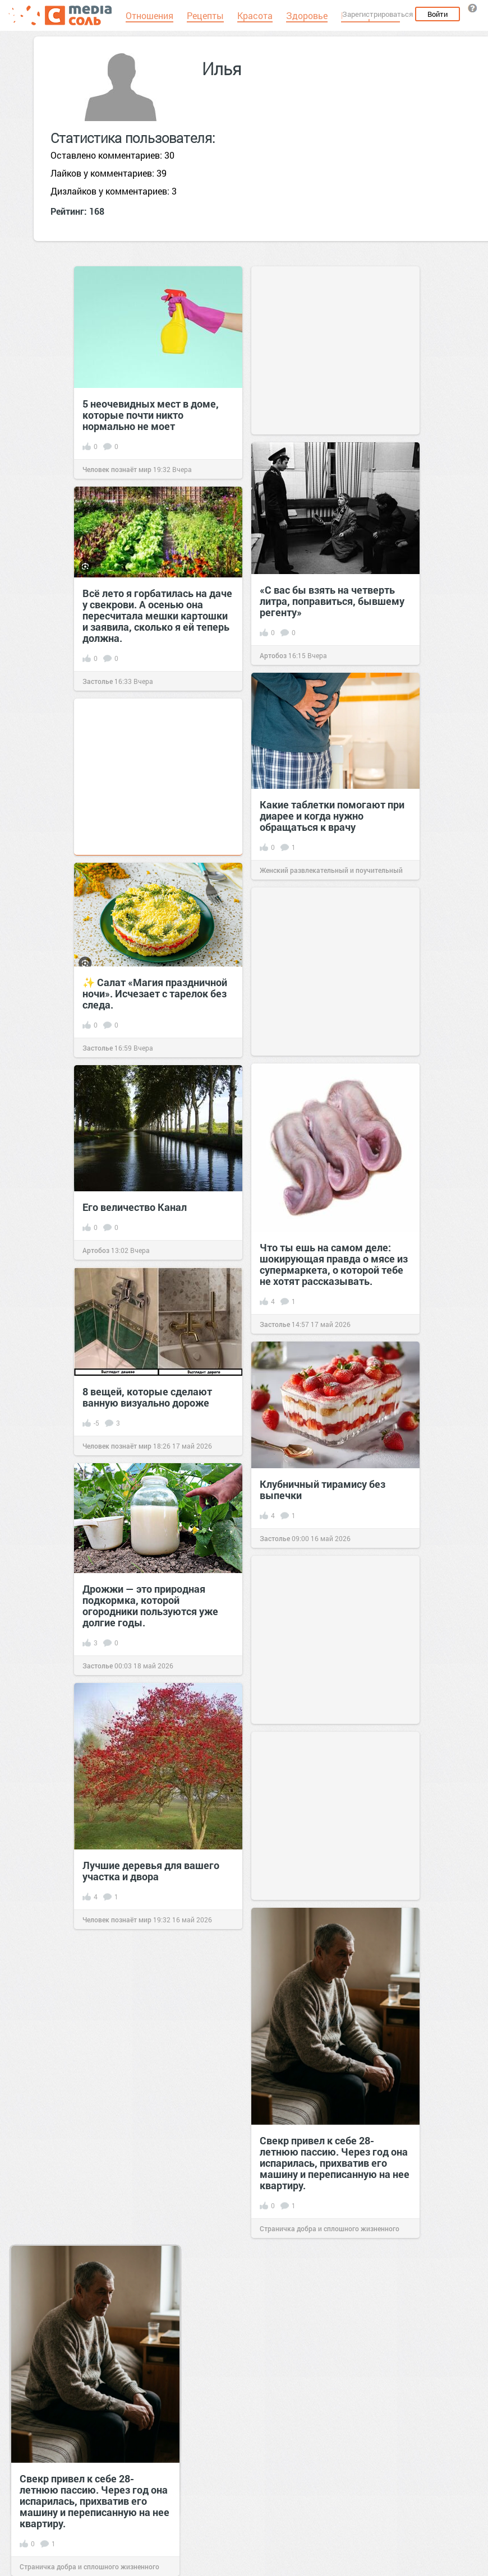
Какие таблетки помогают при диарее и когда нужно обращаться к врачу (332, 816)
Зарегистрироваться (377, 14)
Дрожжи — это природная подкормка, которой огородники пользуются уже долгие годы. (150, 1605)
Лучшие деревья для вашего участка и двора (150, 1871)
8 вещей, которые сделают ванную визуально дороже (147, 1397)
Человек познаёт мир (116, 469)
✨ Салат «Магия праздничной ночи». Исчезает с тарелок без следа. (154, 993)
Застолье (97, 681)
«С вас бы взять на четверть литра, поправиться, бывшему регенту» (332, 601)
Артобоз (273, 655)
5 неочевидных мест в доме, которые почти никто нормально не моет (150, 415)
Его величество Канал (134, 1207)
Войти (437, 14)
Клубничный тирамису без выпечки (322, 1489)
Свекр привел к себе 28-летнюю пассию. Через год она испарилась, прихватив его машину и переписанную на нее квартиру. (334, 2163)
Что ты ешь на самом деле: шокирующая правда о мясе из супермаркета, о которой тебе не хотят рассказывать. (334, 1264)
